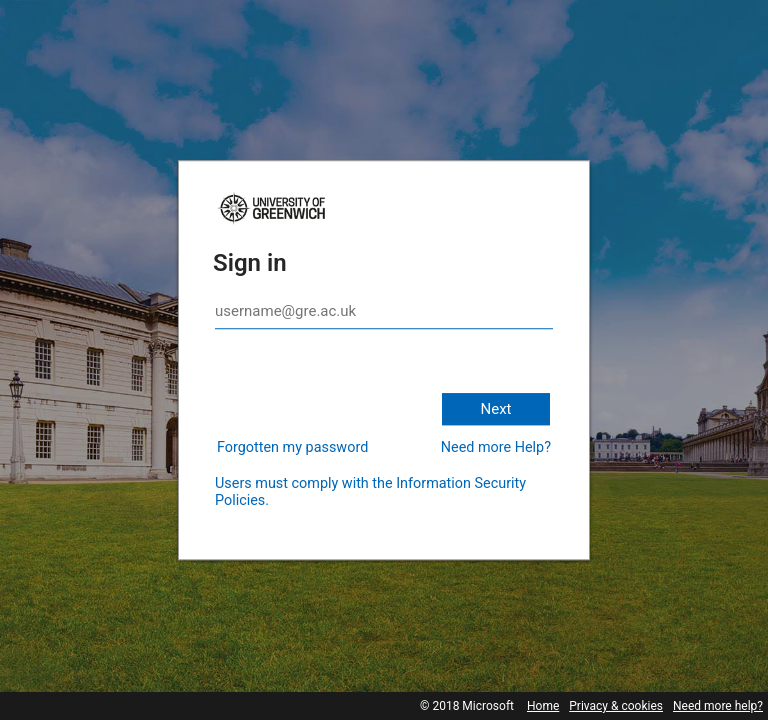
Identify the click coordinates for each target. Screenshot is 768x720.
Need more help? (718, 706)
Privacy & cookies (616, 706)
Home (543, 706)
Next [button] (495, 409)
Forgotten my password (292, 447)
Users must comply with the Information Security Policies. (370, 492)
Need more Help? (496, 447)
